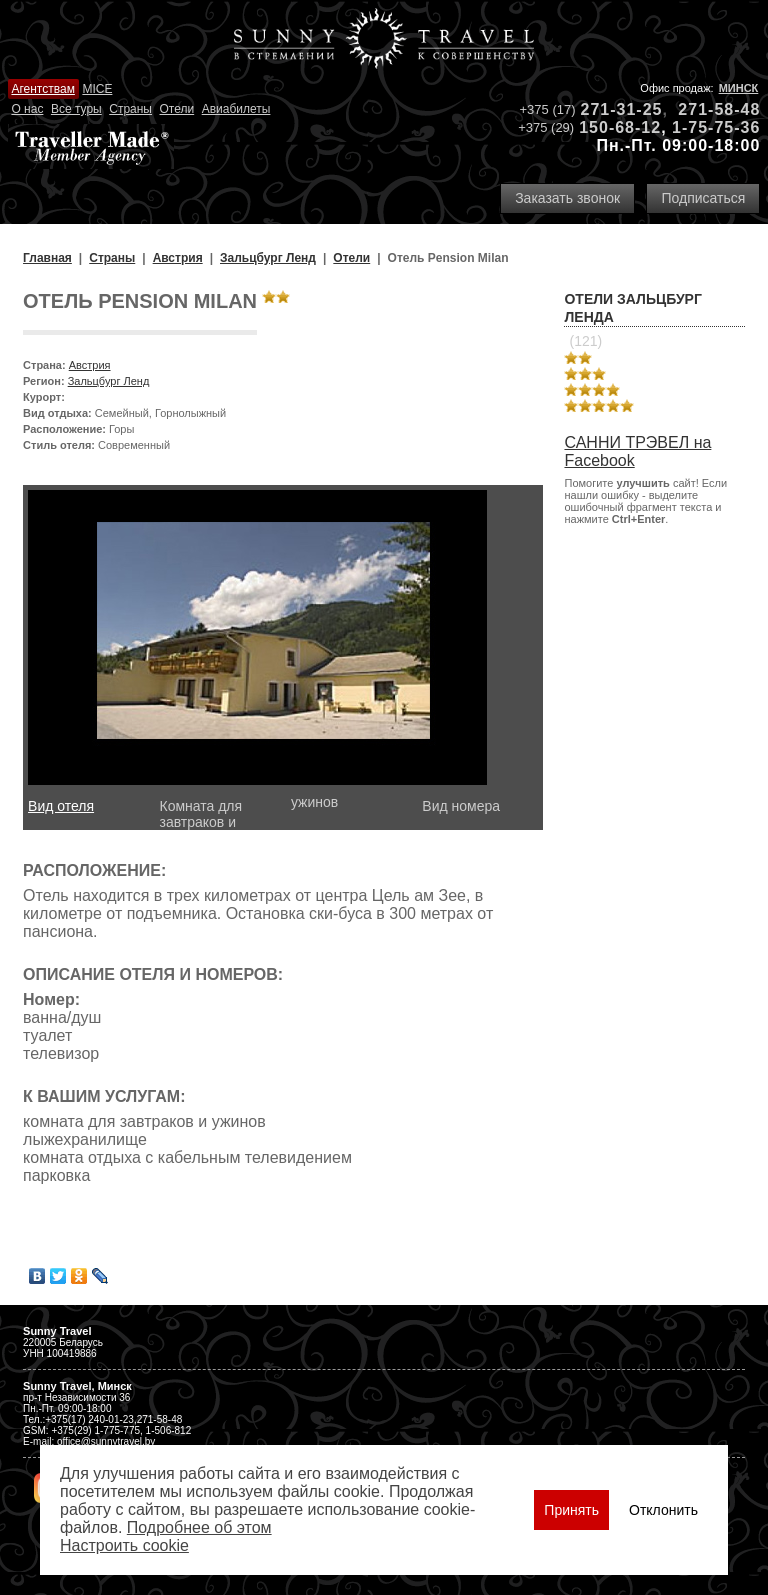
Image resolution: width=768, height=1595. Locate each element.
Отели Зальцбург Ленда (632, 308)
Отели (176, 109)
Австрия (90, 365)
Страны (130, 109)
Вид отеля (61, 806)
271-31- (612, 109)
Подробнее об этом (199, 1527)
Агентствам (42, 89)
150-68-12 (620, 127)
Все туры (76, 109)
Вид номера (461, 806)
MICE (97, 89)
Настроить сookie (124, 1545)
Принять (571, 1510)
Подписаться (703, 198)
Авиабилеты (236, 109)
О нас (27, 109)
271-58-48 (719, 109)
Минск (739, 88)
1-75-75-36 (716, 127)
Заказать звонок (567, 198)
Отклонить (663, 1510)
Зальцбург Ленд (109, 381)
